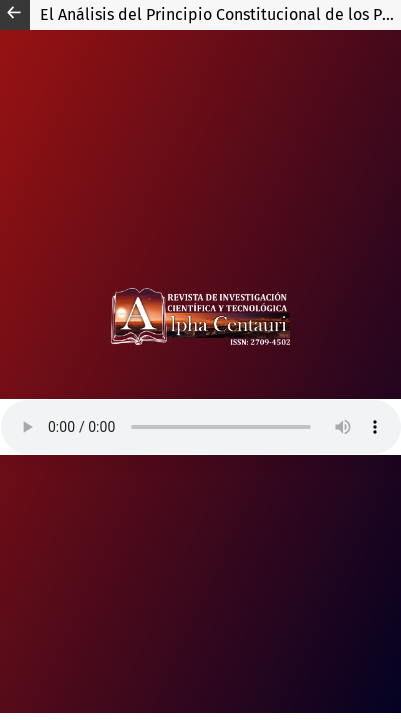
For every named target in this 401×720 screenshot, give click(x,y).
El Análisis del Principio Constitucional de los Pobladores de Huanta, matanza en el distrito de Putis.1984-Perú (220, 14)
